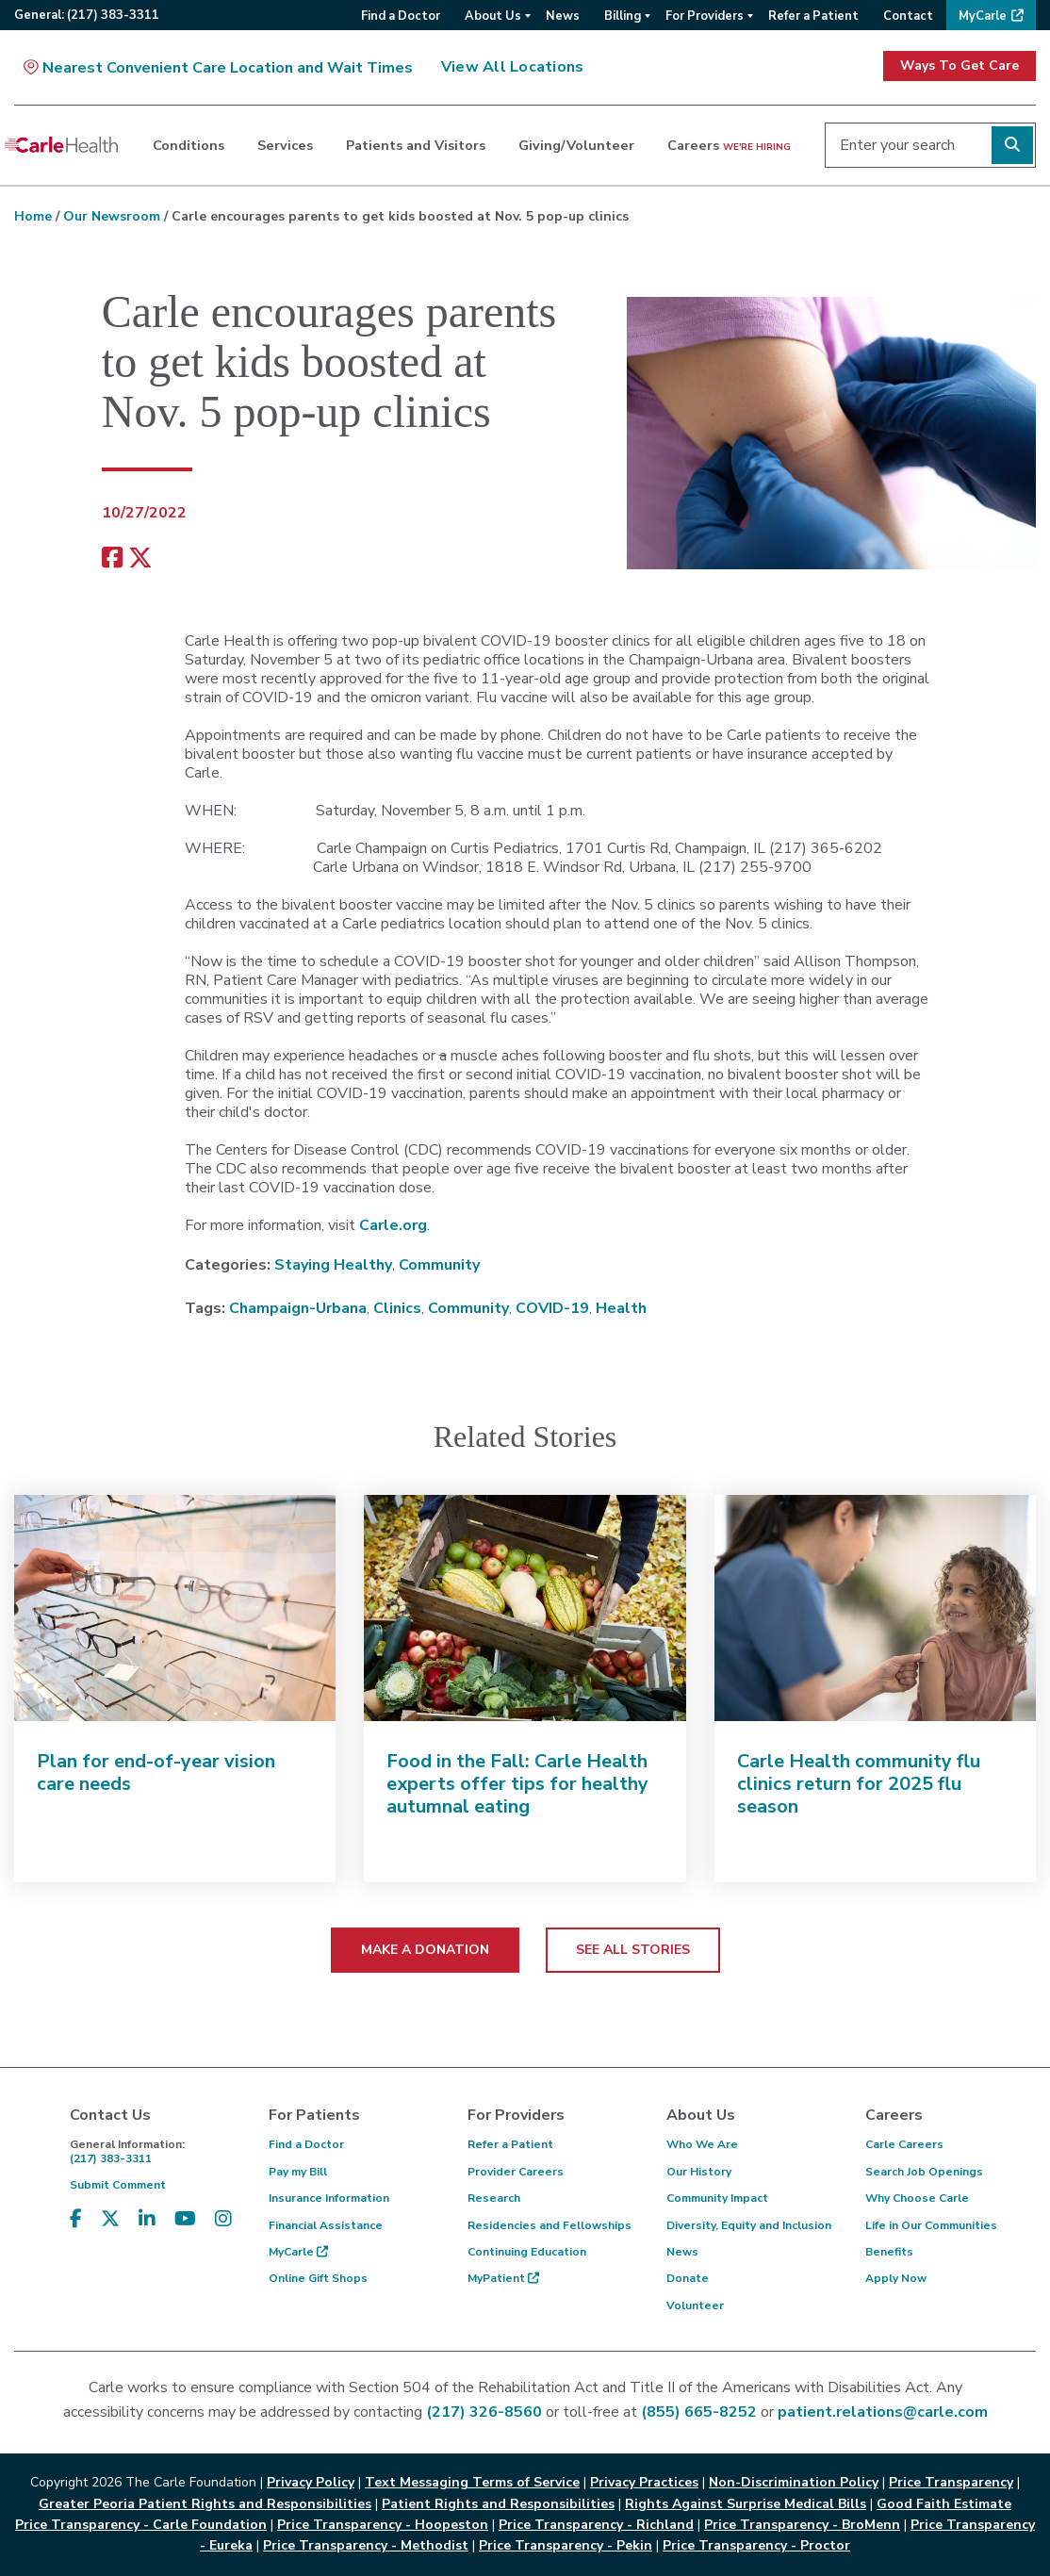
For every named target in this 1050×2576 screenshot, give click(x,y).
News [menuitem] (563, 16)
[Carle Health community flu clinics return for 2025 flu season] (875, 1608)
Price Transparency (951, 2482)
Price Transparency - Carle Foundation (141, 2525)
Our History (698, 2171)
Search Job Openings (924, 2171)
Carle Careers (904, 2144)
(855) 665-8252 (699, 2412)
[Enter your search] (930, 145)
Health (621, 1308)
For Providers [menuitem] (704, 16)
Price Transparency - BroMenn (802, 2525)
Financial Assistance (326, 2225)
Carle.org (393, 1225)
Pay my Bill (298, 2171)
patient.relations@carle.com (883, 2412)
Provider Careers (516, 2171)
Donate (687, 2278)
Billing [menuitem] (622, 16)
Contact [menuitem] (908, 16)
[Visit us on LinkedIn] (147, 2219)
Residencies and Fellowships (550, 2225)
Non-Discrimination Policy (793, 2482)
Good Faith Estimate (944, 2504)
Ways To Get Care (959, 65)
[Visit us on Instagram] (223, 2219)
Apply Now (896, 2278)
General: (86, 15)
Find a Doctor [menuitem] (400, 16)
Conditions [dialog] (188, 145)
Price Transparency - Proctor (756, 2545)
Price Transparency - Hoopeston (382, 2525)
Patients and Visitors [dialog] (415, 145)
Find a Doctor (306, 2144)
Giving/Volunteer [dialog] (576, 145)
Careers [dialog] (729, 145)
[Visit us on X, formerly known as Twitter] (110, 2219)
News (682, 2251)
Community (439, 1265)
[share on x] (140, 558)
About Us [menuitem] (493, 16)
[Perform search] (1012, 145)
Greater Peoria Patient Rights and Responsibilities (205, 2504)
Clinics (397, 1308)
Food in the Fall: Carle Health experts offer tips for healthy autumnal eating (517, 1783)
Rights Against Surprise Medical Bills (745, 2504)
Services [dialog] (285, 145)
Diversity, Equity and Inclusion (748, 2225)
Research (494, 2198)
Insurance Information (329, 2198)
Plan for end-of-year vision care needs (156, 1772)
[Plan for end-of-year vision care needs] (175, 1608)
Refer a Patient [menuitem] (813, 16)
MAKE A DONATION (425, 1950)
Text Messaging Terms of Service (472, 2482)
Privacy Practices (644, 2482)
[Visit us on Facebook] (76, 2219)
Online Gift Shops (318, 2278)
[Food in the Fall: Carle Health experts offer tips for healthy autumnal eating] (524, 1608)
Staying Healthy (333, 1265)
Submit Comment (118, 2184)
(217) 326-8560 (484, 2412)
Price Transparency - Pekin (565, 2545)
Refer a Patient (510, 2144)
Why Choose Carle (917, 2198)
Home (33, 216)
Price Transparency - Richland (596, 2525)
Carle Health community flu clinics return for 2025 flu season (858, 1783)
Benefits (889, 2251)
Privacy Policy (310, 2482)
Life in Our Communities (931, 2225)
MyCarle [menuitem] (983, 16)
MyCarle (298, 2251)
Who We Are (702, 2144)
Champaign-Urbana (298, 1308)
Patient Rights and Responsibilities (498, 2504)
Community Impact (717, 2198)
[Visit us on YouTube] (185, 2219)
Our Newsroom (111, 216)
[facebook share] (112, 558)
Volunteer (695, 2305)
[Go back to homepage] (61, 145)
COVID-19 (552, 1308)
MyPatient (503, 2278)
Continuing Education (527, 2251)
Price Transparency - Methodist (365, 2545)
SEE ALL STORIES (633, 1950)
